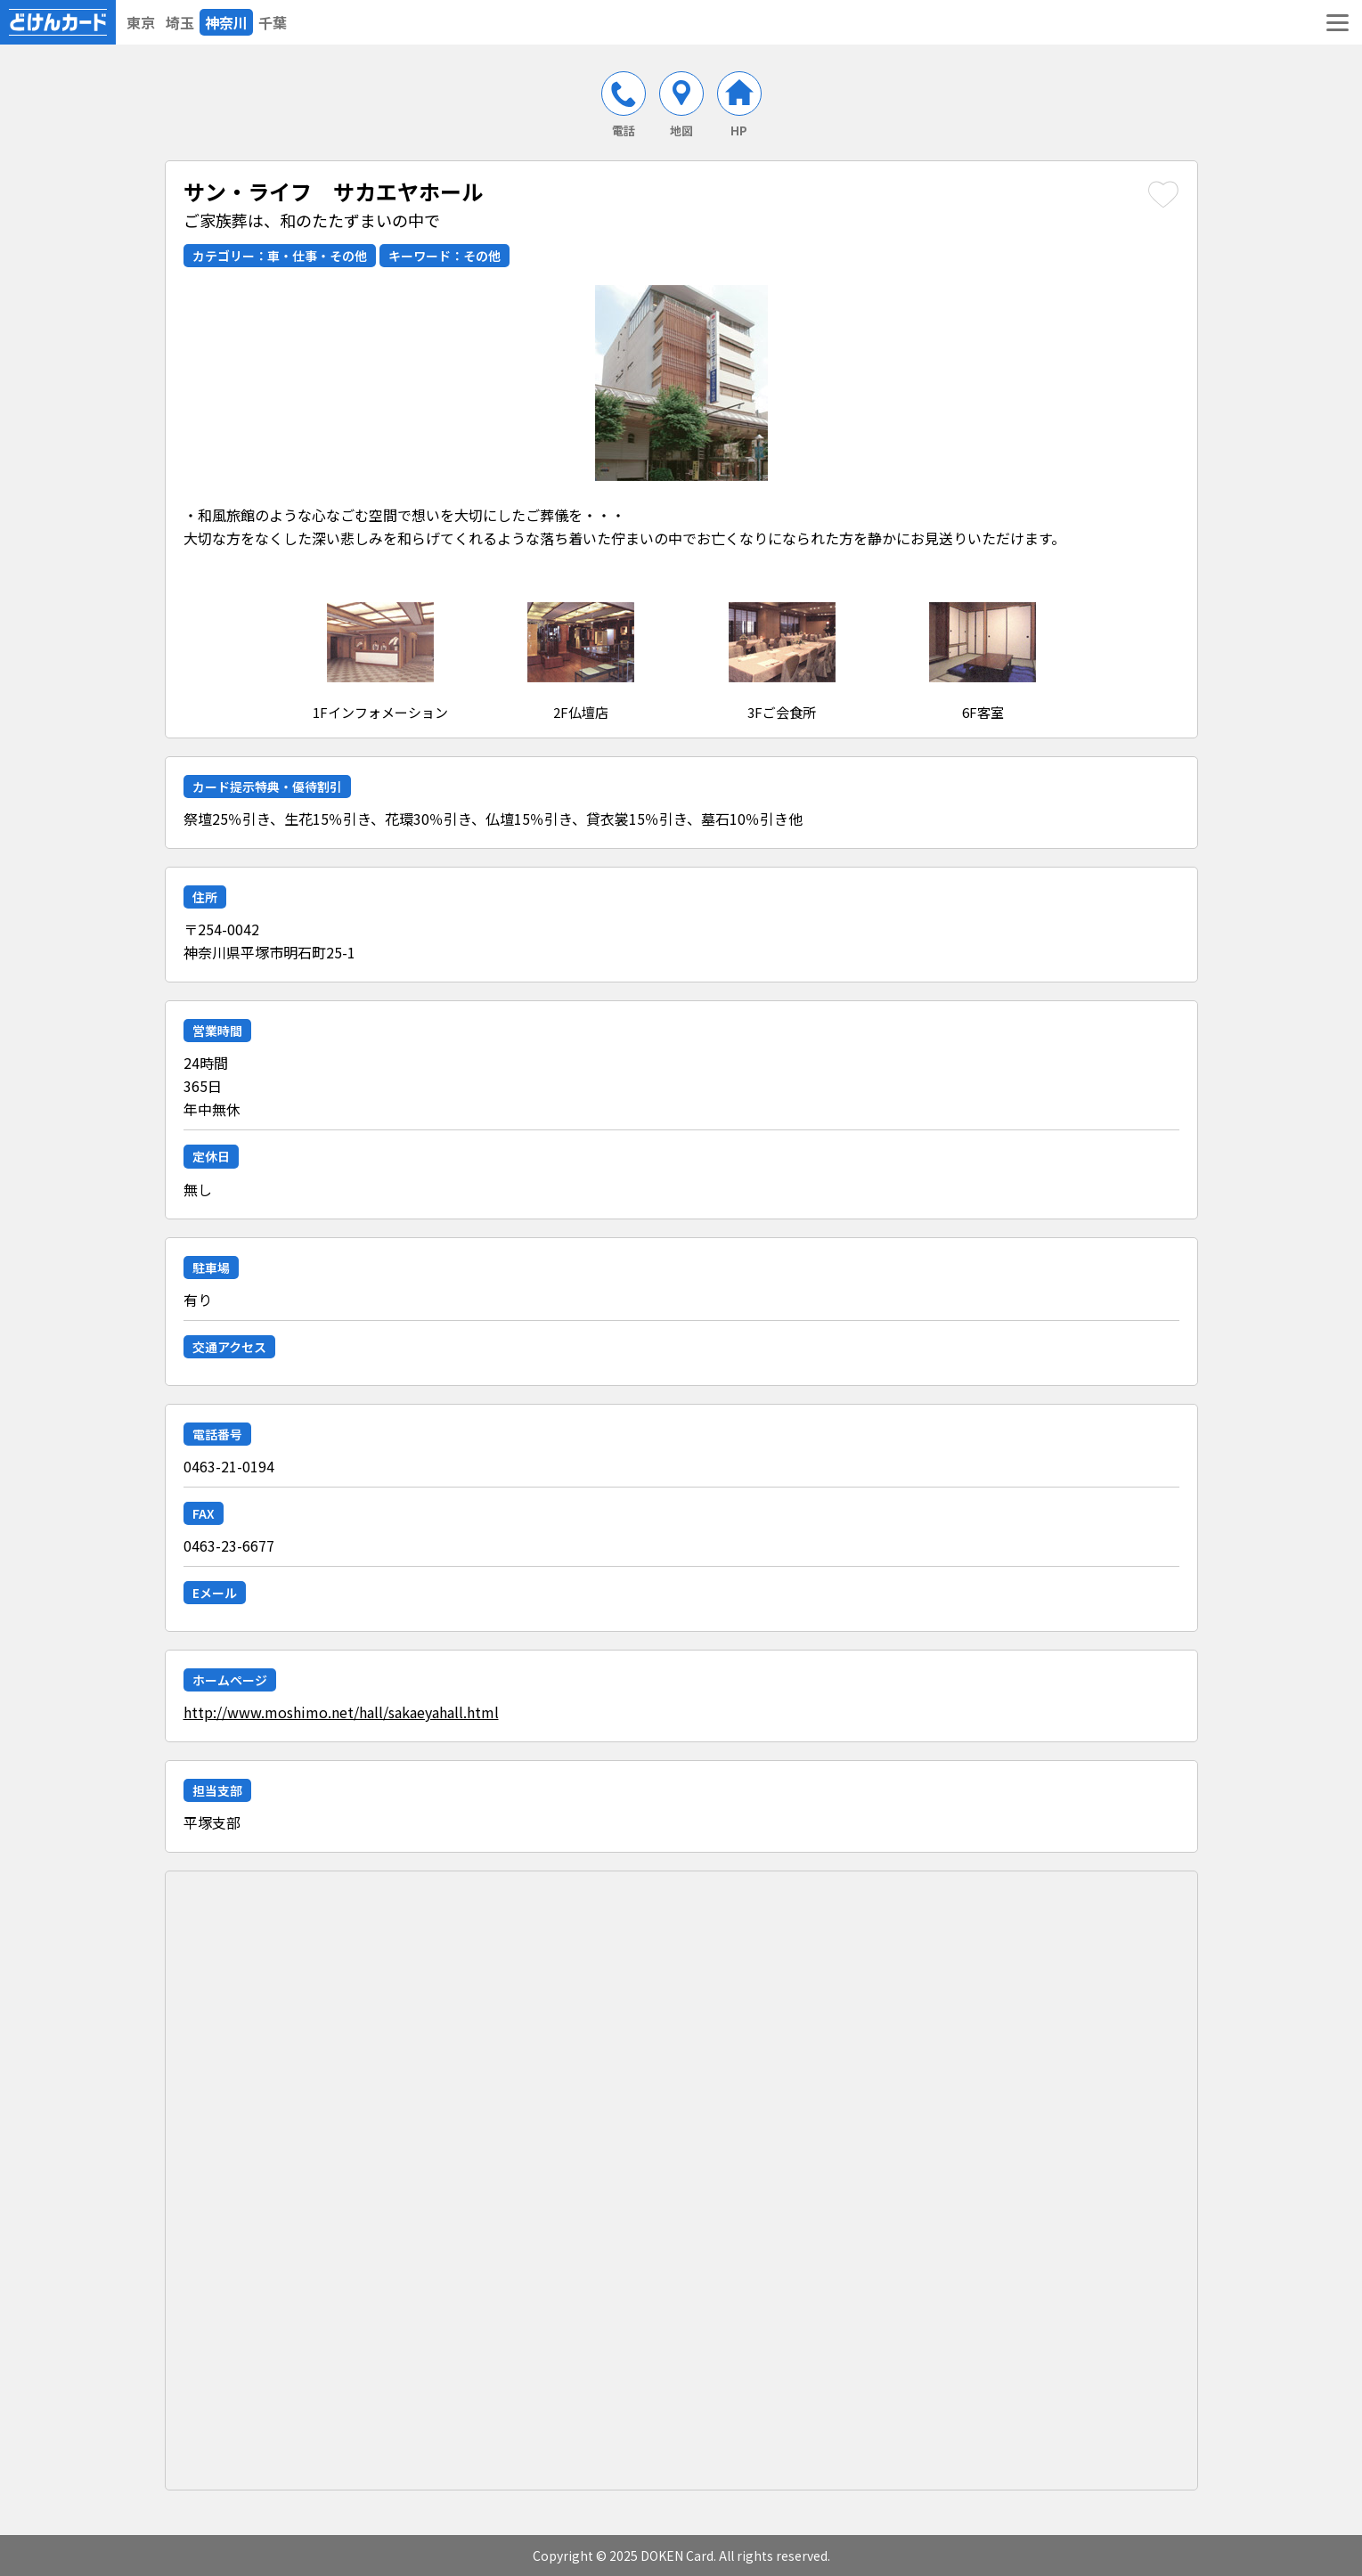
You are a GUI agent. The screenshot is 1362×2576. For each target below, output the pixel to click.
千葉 (272, 22)
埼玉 (180, 22)
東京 (140, 22)
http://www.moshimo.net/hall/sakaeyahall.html (341, 1712)
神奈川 (226, 22)
